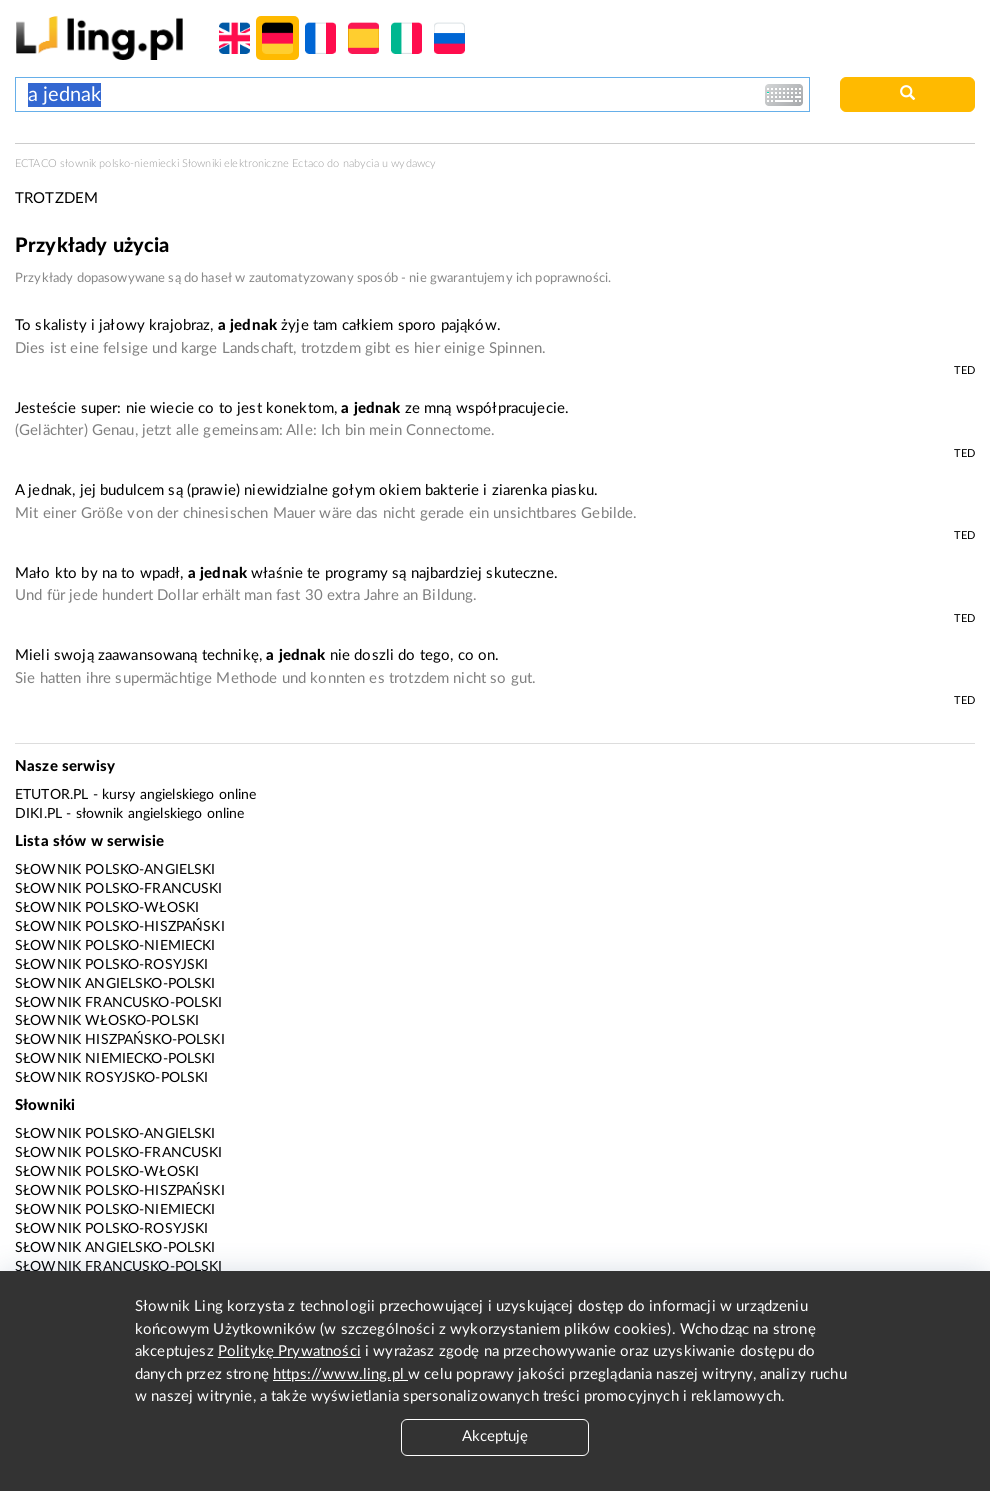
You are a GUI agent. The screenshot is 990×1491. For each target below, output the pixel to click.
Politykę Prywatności (289, 1351)
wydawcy (413, 163)
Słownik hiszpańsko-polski (120, 1040)
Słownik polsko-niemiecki (115, 946)
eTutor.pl (51, 795)
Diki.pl (38, 814)
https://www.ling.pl (340, 1374)
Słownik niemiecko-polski (115, 1059)
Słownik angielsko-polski (115, 984)
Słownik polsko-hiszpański (120, 927)
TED (964, 370)
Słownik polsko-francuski (119, 889)
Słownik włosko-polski (107, 1021)
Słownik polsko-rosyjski (111, 965)
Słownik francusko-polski (119, 1003)
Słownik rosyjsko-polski (111, 1078)
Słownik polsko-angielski (115, 870)
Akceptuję (495, 1436)
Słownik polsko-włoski (107, 908)
